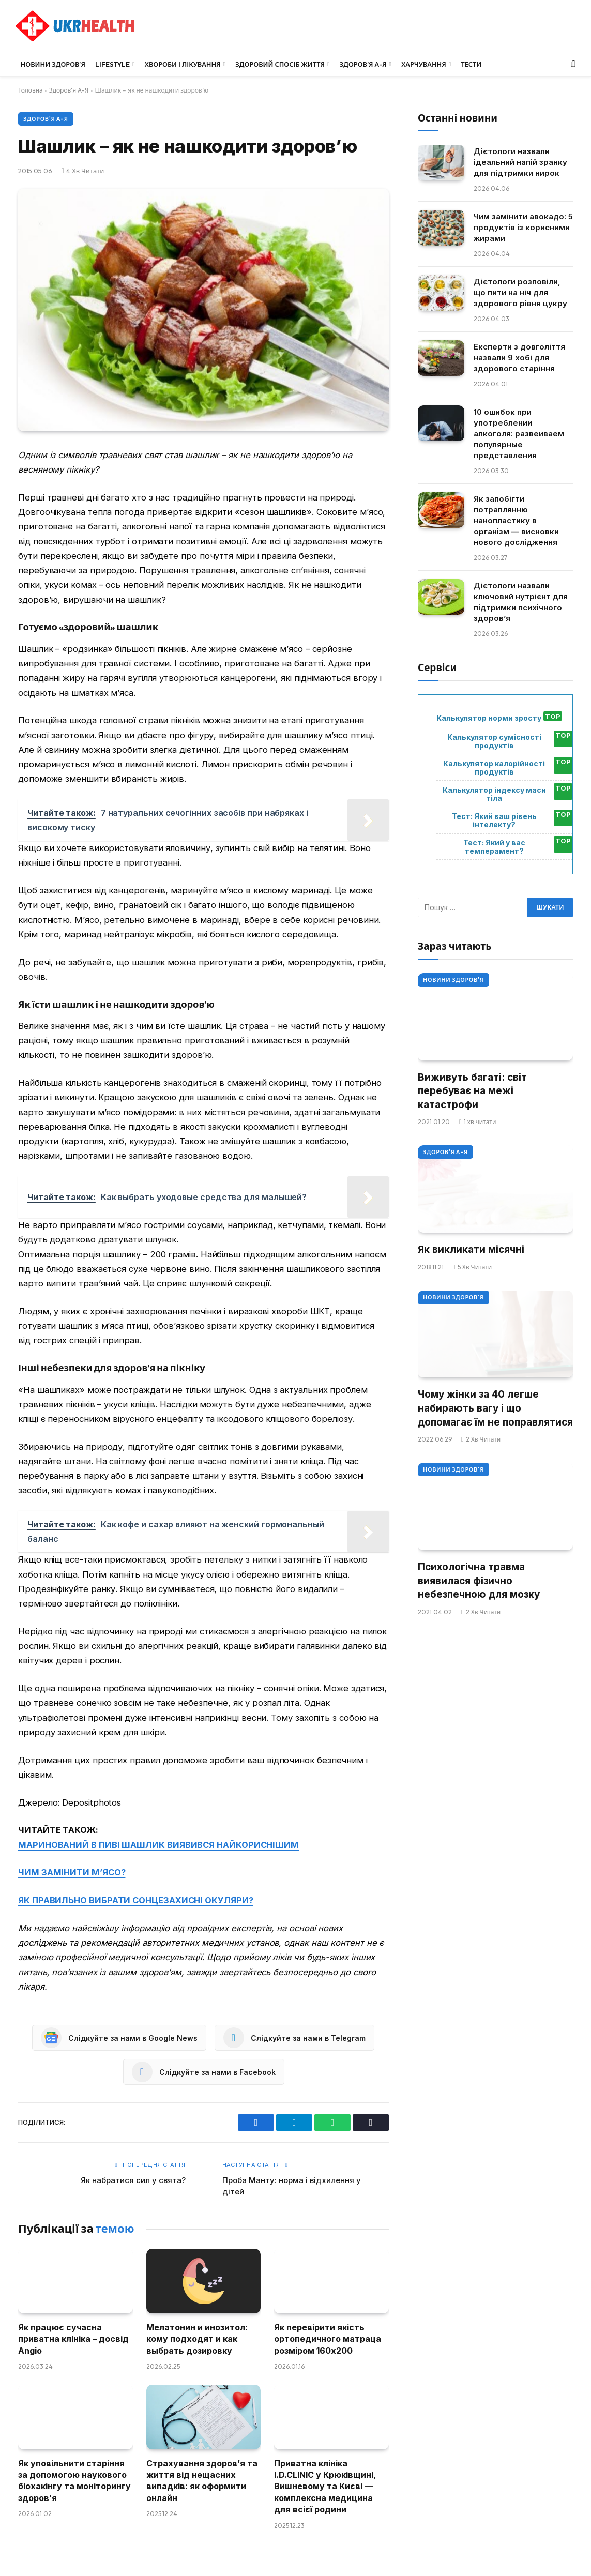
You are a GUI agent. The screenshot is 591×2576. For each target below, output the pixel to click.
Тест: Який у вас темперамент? (494, 847)
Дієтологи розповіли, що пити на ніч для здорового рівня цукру (520, 292)
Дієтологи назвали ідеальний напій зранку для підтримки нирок (520, 162)
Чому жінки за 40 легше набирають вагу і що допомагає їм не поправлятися (495, 1408)
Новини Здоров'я (453, 979)
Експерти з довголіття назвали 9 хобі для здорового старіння (519, 357)
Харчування (423, 64)
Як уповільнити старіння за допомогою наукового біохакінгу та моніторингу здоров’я (74, 2480)
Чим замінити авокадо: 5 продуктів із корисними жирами (523, 227)
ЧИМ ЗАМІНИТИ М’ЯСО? (71, 1872)
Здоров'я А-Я (69, 90)
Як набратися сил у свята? (133, 2180)
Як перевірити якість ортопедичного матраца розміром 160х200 (327, 2339)
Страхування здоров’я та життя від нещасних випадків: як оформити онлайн (201, 2480)
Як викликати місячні (471, 1249)
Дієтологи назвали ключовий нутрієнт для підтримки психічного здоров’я (521, 602)
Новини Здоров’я (53, 64)
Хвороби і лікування (183, 64)
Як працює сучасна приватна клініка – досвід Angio (73, 2339)
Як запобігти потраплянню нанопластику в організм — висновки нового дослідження (516, 520)
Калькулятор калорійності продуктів (494, 768)
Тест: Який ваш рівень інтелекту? (494, 820)
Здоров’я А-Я (363, 64)
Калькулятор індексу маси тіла (494, 794)
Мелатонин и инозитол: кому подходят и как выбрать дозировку (197, 2339)
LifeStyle (112, 64)
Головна (30, 90)
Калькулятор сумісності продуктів (494, 741)
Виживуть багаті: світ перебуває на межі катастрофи (472, 1091)
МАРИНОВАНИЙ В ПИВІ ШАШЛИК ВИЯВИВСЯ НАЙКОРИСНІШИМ (158, 1845)
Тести (471, 64)
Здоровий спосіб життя (280, 64)
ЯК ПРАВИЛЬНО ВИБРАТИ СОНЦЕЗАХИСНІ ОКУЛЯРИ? (135, 1900)
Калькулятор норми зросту (488, 718)
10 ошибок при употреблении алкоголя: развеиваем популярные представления (519, 433)
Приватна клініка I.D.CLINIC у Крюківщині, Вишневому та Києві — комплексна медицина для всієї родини (325, 2486)
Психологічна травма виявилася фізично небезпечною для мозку (479, 1580)
